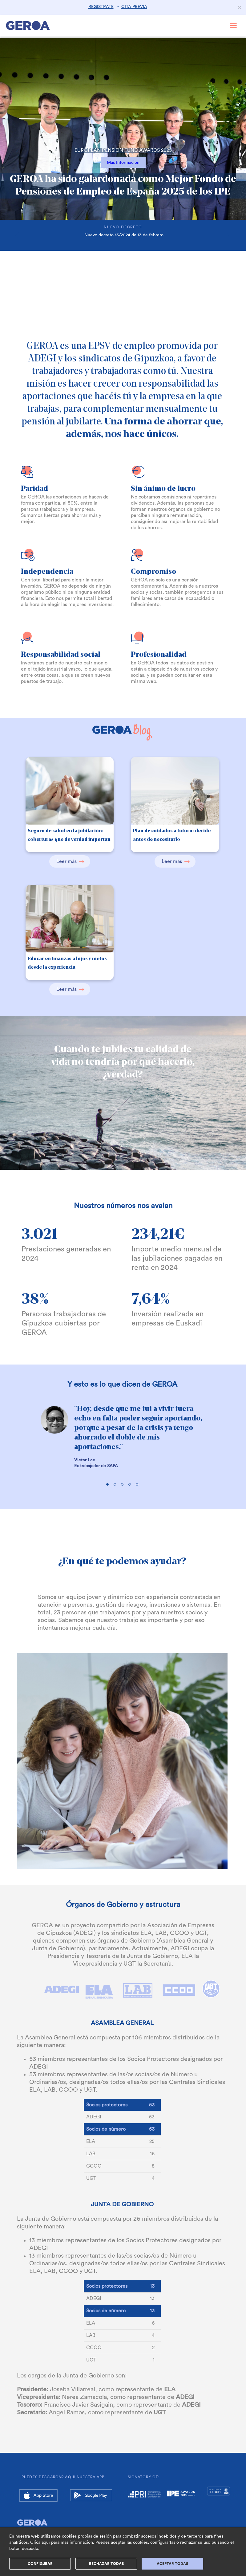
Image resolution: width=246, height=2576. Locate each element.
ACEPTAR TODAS (172, 2564)
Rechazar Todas (106, 2564)
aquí (46, 2542)
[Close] (239, 7)
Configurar (40, 2564)
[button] (18, 152)
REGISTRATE (101, 7)
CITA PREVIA (134, 7)
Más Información (123, 162)
